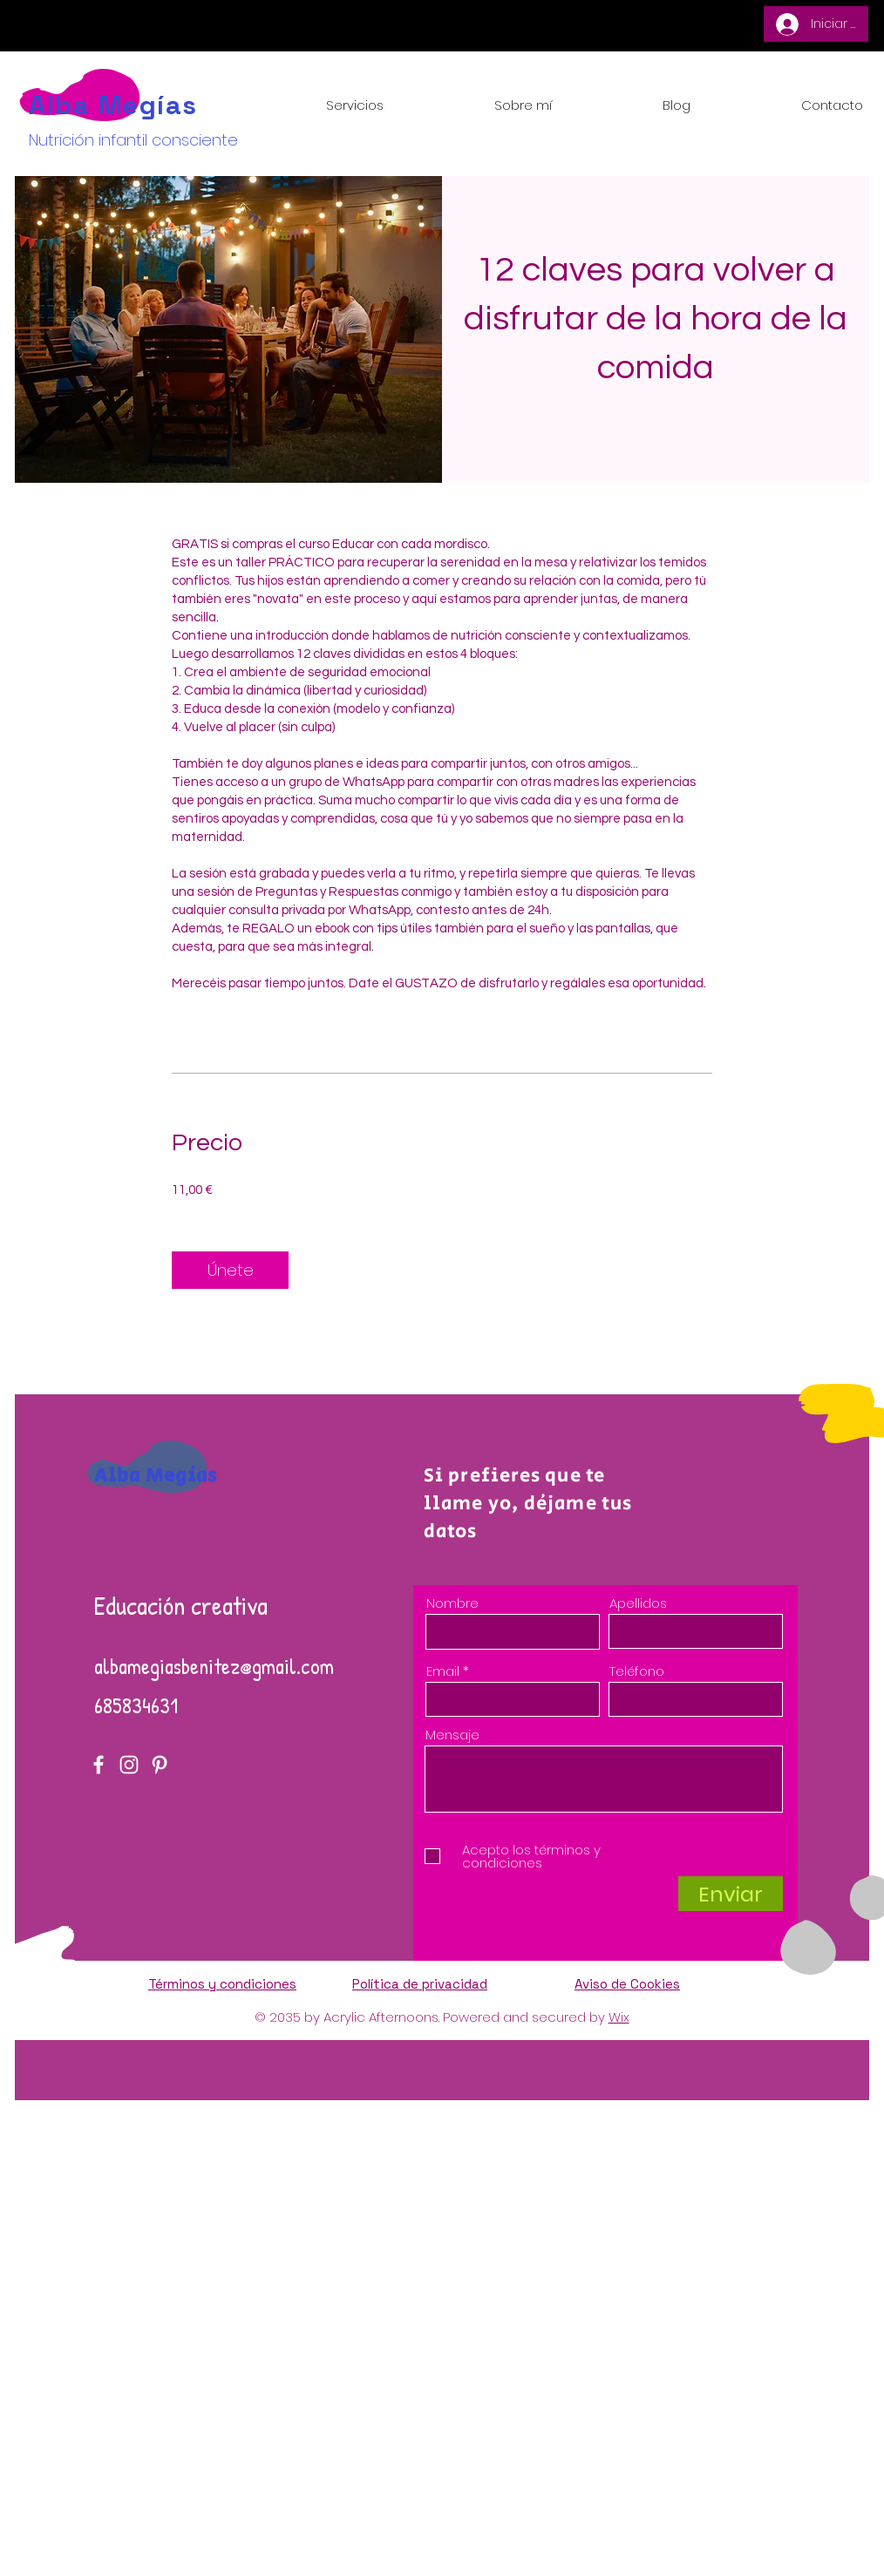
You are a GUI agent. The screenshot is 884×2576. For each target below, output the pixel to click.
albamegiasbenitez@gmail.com (214, 1666)
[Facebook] (98, 1764)
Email (442, 1671)
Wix (619, 2017)
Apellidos (638, 1603)
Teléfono (636, 1671)
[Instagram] (129, 1764)
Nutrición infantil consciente (133, 140)
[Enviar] (730, 1893)
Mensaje (452, 1734)
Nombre (452, 1603)
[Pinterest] (159, 1764)
